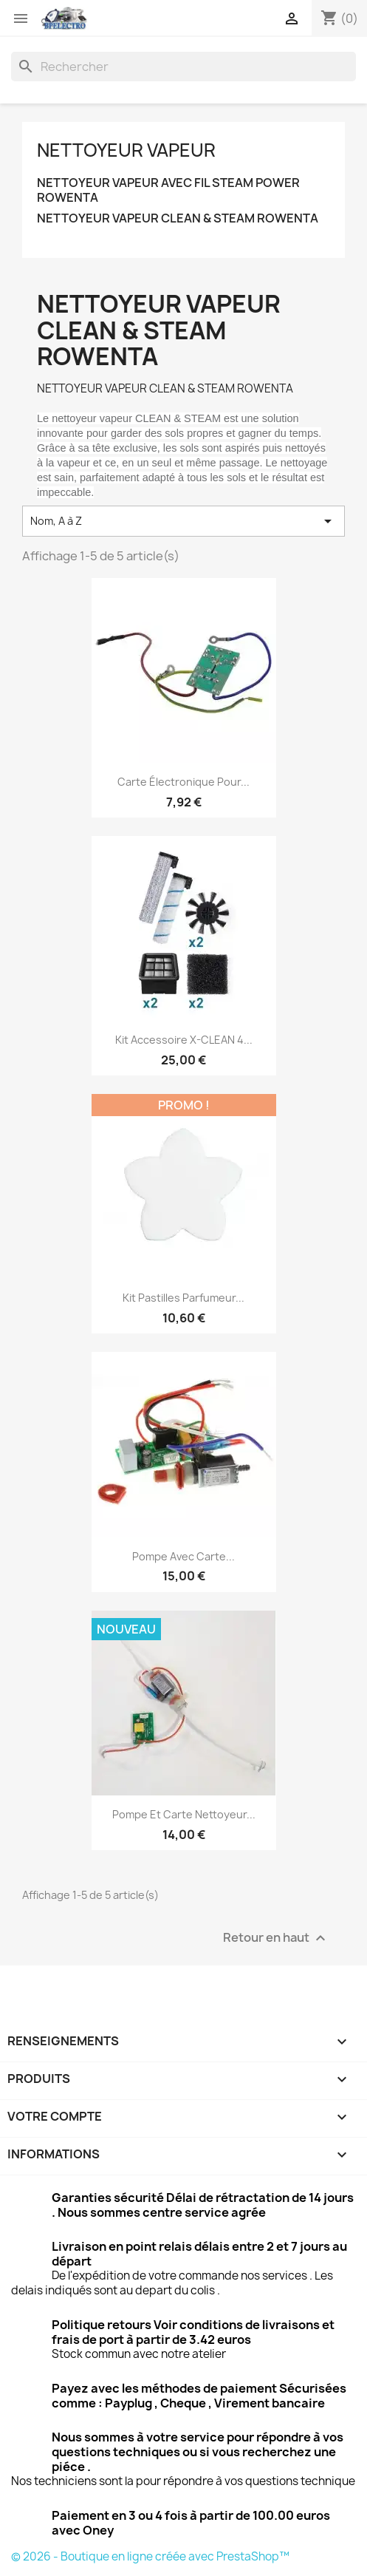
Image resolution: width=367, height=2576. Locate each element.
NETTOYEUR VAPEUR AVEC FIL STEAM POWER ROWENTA (168, 190)
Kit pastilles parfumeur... (183, 1298)
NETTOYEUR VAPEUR (126, 150)
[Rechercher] (183, 66)
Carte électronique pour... (183, 782)
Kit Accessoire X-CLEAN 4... (184, 1040)
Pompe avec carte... (183, 1556)
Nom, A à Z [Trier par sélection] (183, 521)
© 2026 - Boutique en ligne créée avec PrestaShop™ (150, 2556)
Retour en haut (276, 1937)
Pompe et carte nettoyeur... (183, 1814)
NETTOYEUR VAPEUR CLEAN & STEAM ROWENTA (177, 218)
